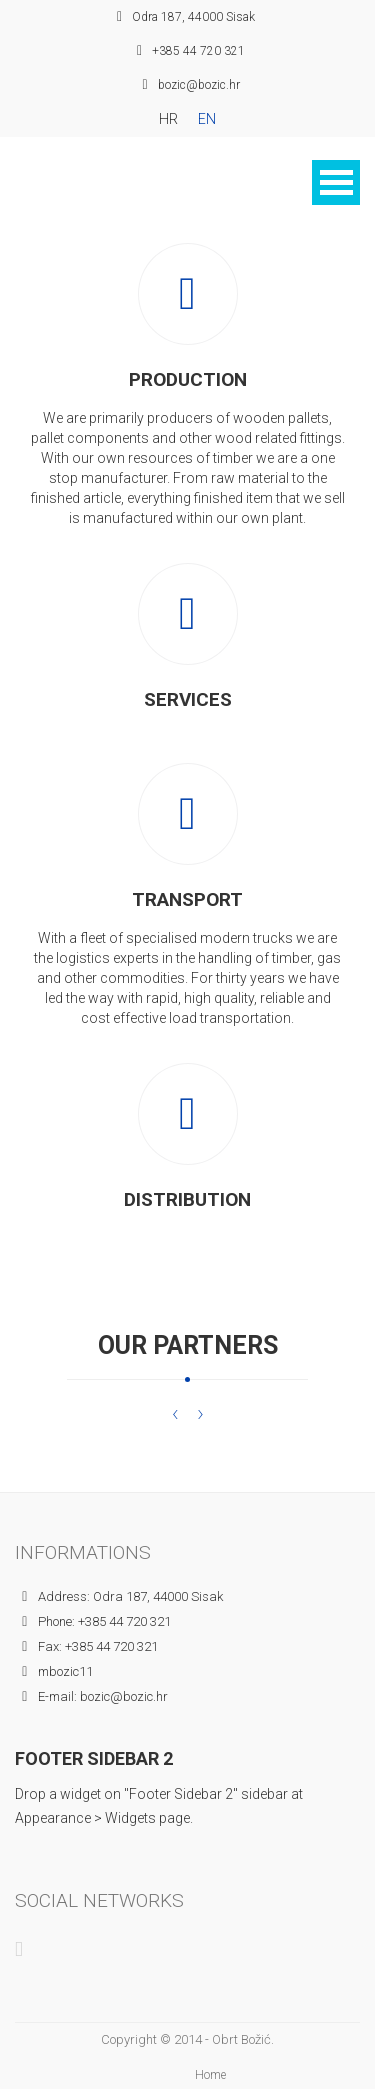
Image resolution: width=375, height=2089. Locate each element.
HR (168, 119)
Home (210, 2075)
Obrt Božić (241, 2039)
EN (207, 119)
